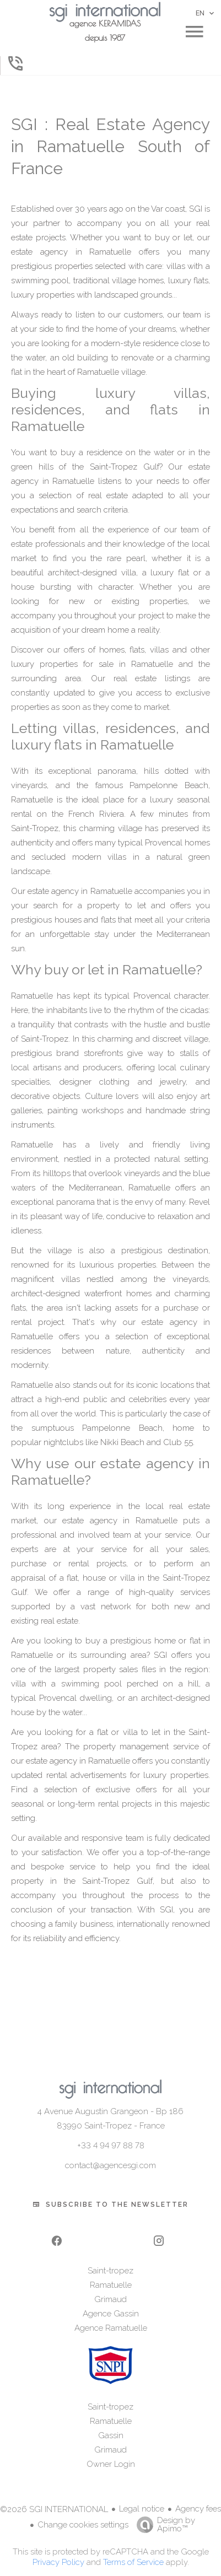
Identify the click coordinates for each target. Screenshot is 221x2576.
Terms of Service (133, 2562)
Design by (163, 2524)
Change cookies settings (82, 2525)
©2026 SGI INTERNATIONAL (54, 2509)
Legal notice (141, 2509)
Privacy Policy (58, 2562)
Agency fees (198, 2509)
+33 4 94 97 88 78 (110, 2146)
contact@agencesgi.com (110, 2165)
